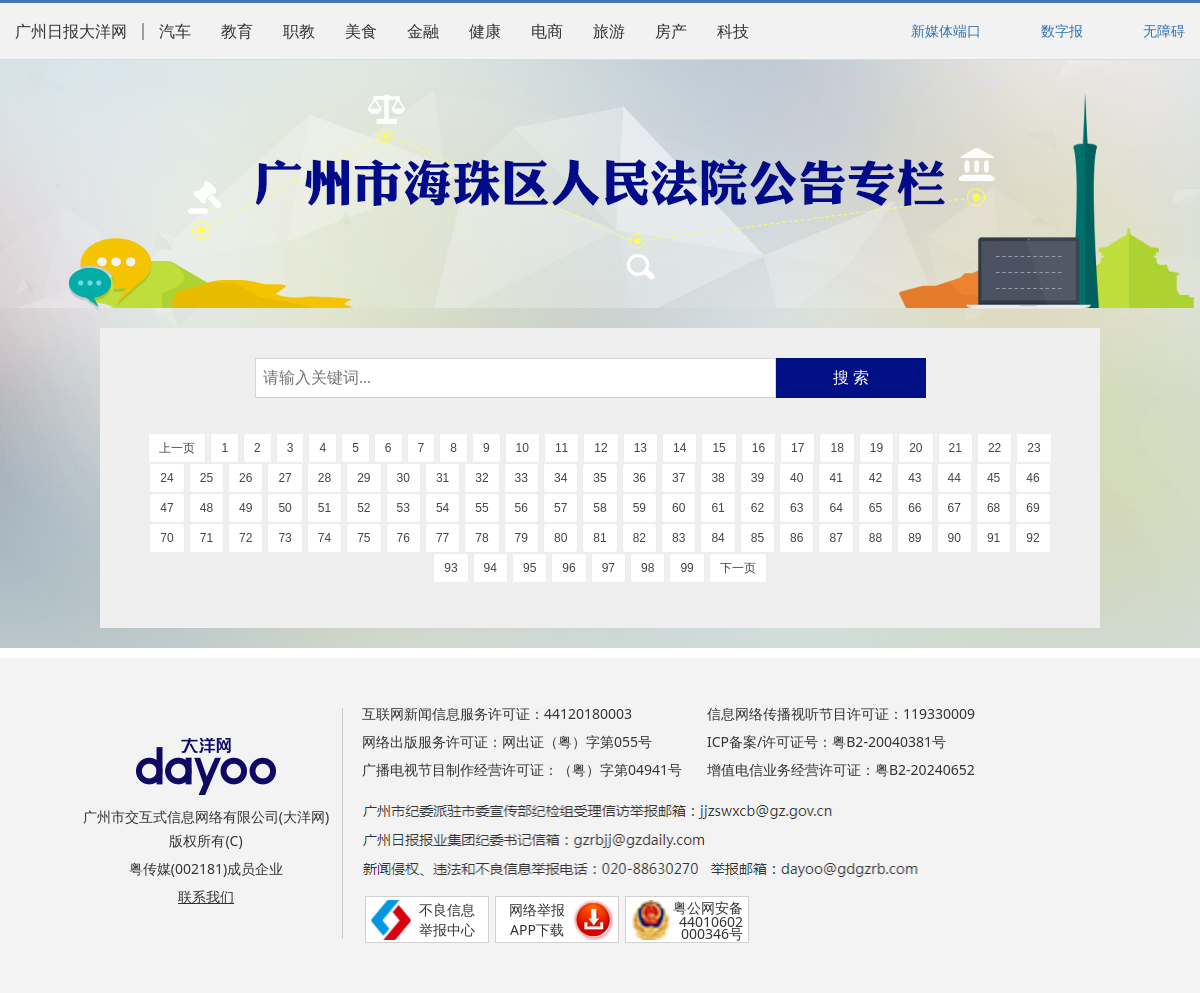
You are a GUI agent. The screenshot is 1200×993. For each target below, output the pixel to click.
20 (915, 448)
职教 (299, 31)
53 (403, 508)
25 (206, 478)
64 (835, 508)
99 (686, 568)
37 (678, 478)
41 (835, 478)
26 (245, 478)
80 (560, 538)
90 (954, 538)
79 (521, 538)
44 (954, 478)
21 (955, 448)
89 (914, 538)
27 (284, 478)
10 (522, 448)
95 (529, 568)
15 (718, 448)
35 (599, 478)
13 (640, 448)
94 (490, 568)
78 (481, 538)
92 (1032, 538)
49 (245, 508)
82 (639, 538)
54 (442, 508)
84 (717, 538)
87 (835, 538)
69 (1032, 508)
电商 (547, 31)
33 (521, 478)
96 (568, 568)
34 (560, 478)
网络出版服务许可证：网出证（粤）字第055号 (507, 741)
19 (876, 448)
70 (166, 538)
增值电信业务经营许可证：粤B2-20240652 (841, 769)
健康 (485, 31)
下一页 (738, 568)
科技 (733, 31)
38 (717, 478)
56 (521, 508)
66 (914, 508)
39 (757, 478)
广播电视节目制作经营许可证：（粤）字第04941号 (522, 769)
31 (442, 478)
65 (875, 508)
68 (993, 508)
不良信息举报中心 (447, 919)
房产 (671, 31)
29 (363, 478)
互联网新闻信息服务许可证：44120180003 (497, 713)
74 (324, 538)
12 (600, 448)
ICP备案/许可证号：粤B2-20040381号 (826, 741)
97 (608, 568)
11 (561, 448)
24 (166, 478)
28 (324, 478)
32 (481, 478)
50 (284, 508)
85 (757, 538)
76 (403, 538)
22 (994, 448)
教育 (237, 31)
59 (639, 508)
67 (954, 508)
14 (679, 448)
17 (797, 448)
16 (758, 448)
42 (875, 478)
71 (206, 538)
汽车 (175, 31)
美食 (361, 31)
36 (639, 478)
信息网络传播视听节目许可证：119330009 (841, 713)
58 (599, 508)
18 (836, 448)
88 (875, 538)
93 (450, 568)
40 (796, 478)
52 (363, 508)
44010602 (711, 921)
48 (206, 508)
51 (324, 508)
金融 (423, 31)
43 (914, 478)
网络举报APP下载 (537, 919)
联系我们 (206, 896)
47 (166, 508)
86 (796, 538)
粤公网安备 (708, 907)
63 (796, 508)
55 (481, 508)
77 (442, 538)
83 (678, 538)
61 (717, 508)
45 (993, 478)
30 (403, 478)
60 (678, 508)
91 (993, 538)
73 (284, 538)
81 (599, 538)
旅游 (609, 31)
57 (560, 508)
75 (363, 538)
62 (757, 508)
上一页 (177, 448)
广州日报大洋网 (71, 31)
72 (245, 538)
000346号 (712, 933)
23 (1033, 448)
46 (1032, 478)
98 (647, 568)
